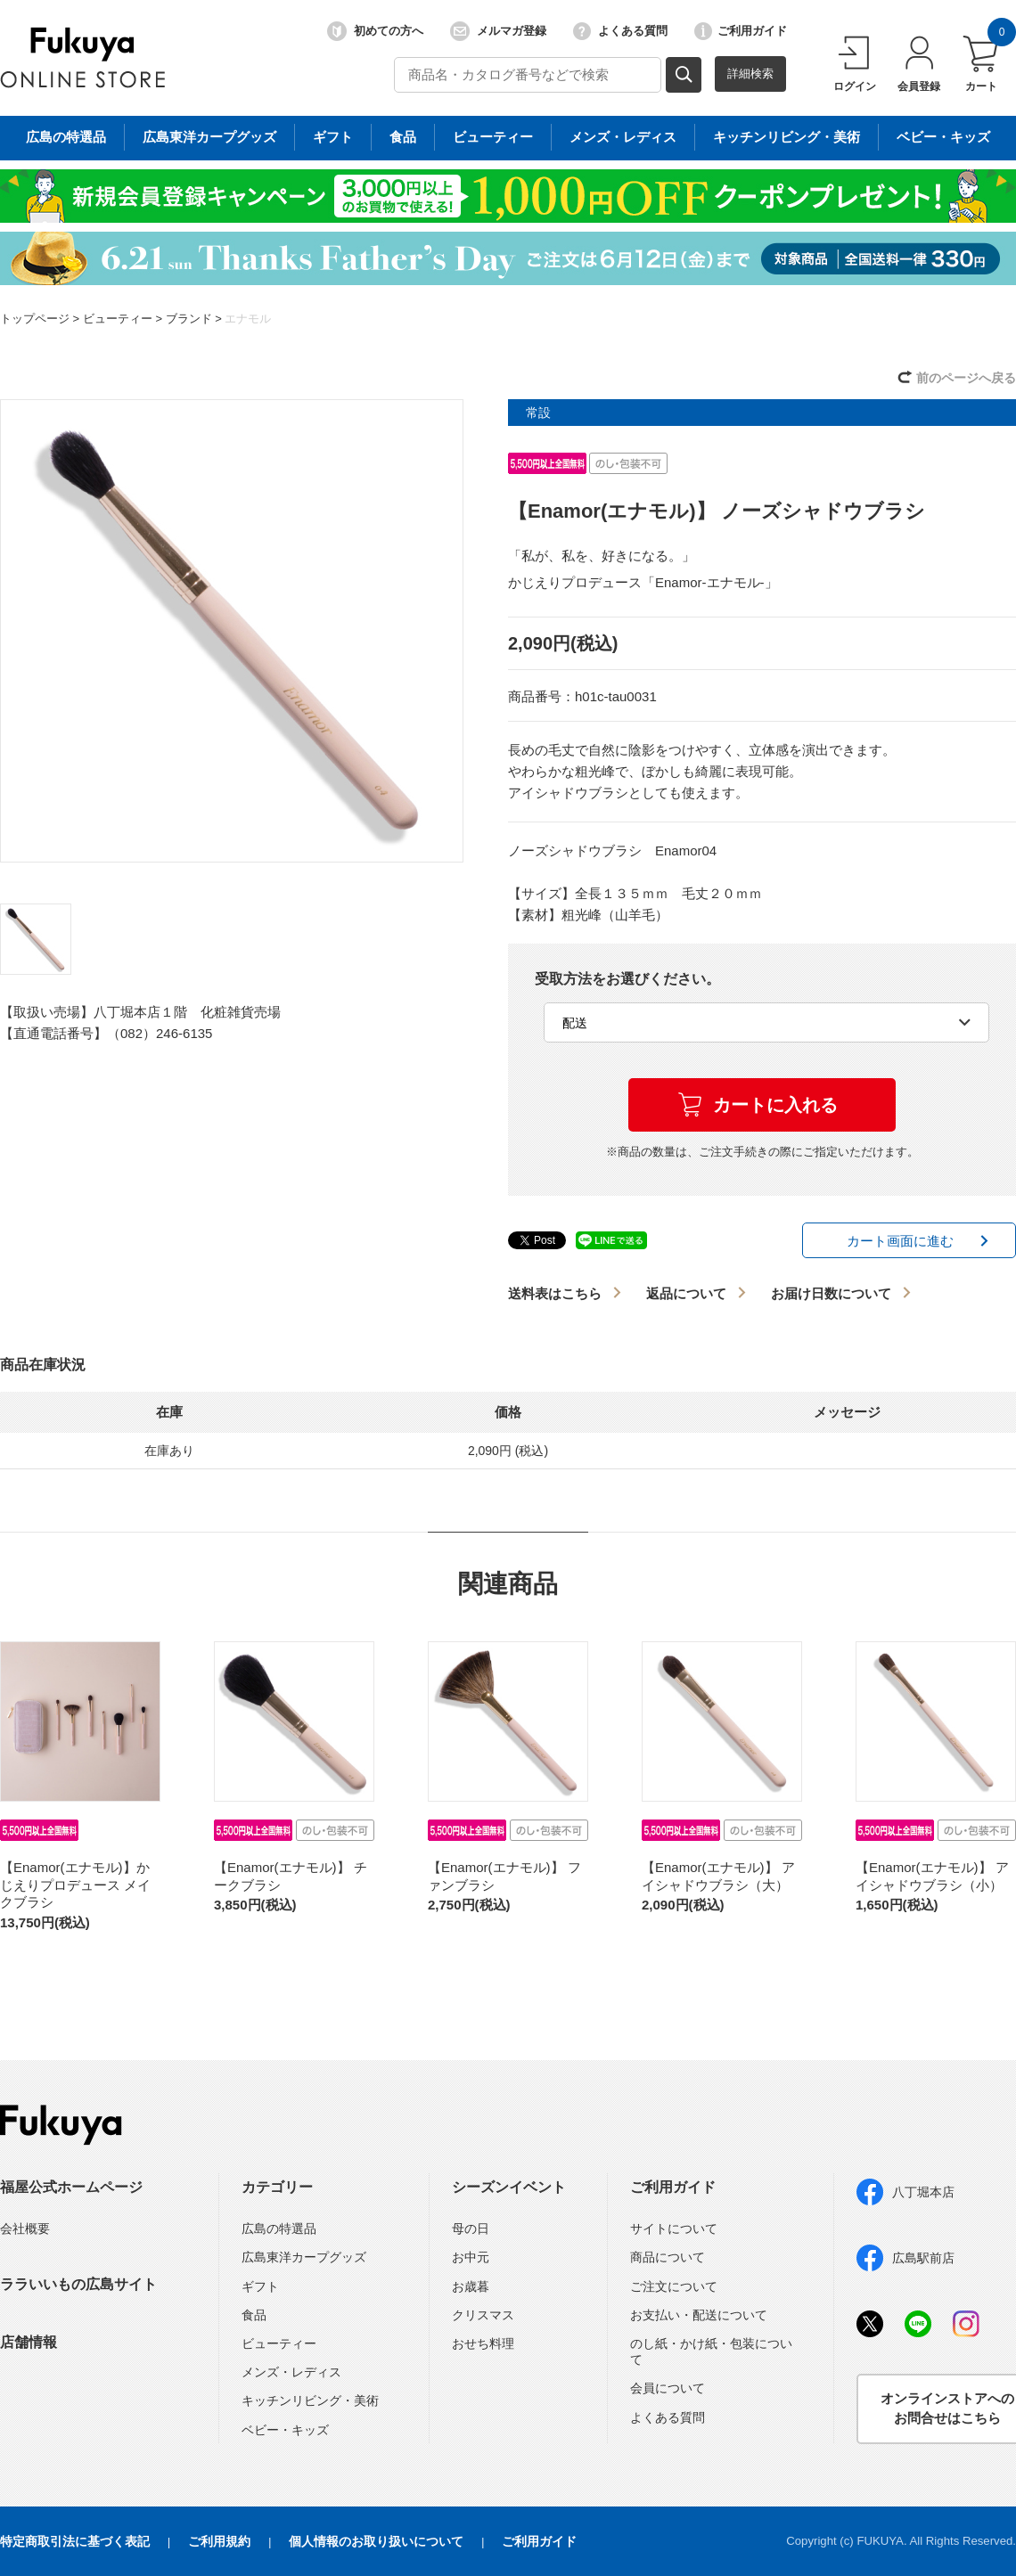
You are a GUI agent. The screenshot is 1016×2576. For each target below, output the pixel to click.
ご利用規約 (219, 2541)
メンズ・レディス (291, 2372)
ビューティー (117, 318)
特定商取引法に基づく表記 (75, 2541)
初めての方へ (375, 31)
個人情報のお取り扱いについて (376, 2541)
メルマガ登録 (498, 31)
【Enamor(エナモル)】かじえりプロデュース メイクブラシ (75, 1885)
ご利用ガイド (740, 31)
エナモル (248, 318)
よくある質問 (620, 31)
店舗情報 (28, 2342)
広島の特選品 (279, 2228)
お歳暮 (470, 2286)
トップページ (35, 318)
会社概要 (25, 2228)
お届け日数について (831, 1293)
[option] (231, 631)
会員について (667, 2388)
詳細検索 (750, 73)
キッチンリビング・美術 (310, 2400)
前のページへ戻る (966, 378)
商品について (667, 2257)
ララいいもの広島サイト (78, 2284)
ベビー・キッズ (285, 2430)
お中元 (470, 2257)
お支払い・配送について (698, 2315)
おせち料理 (483, 2343)
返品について (686, 1293)
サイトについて (673, 2228)
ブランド (189, 318)
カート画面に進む (900, 1240)
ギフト (260, 2286)
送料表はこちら (555, 1293)
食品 (254, 2315)
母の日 (470, 2228)
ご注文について (673, 2286)
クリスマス (483, 2315)
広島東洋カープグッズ (304, 2257)
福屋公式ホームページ (71, 2187)
